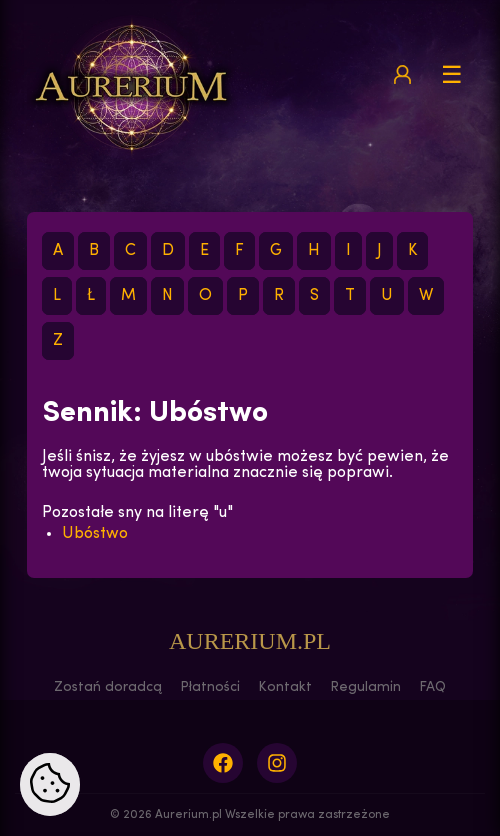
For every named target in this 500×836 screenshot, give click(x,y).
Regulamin (365, 687)
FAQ (432, 687)
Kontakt (285, 687)
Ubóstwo (95, 534)
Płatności (210, 687)
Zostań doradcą (108, 687)
